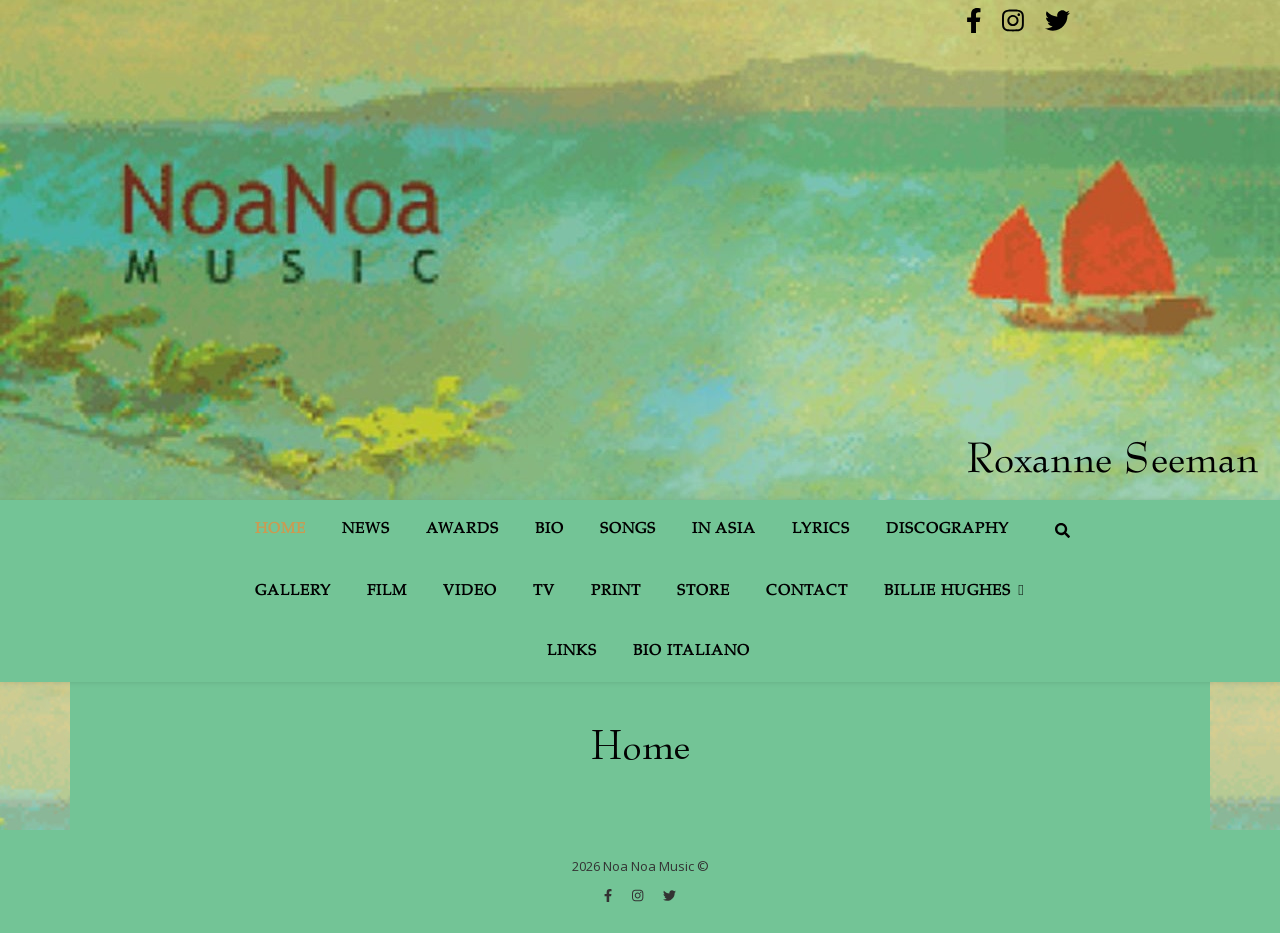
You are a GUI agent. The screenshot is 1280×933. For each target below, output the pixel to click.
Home (280, 529)
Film (387, 591)
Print (616, 591)
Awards (462, 529)
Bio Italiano (691, 651)
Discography (947, 529)
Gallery (293, 591)
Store (703, 591)
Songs (628, 529)
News (366, 529)
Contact (807, 591)
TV (544, 591)
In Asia (724, 529)
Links (572, 651)
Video (470, 591)
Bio (549, 529)
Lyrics (821, 529)
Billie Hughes (947, 591)
